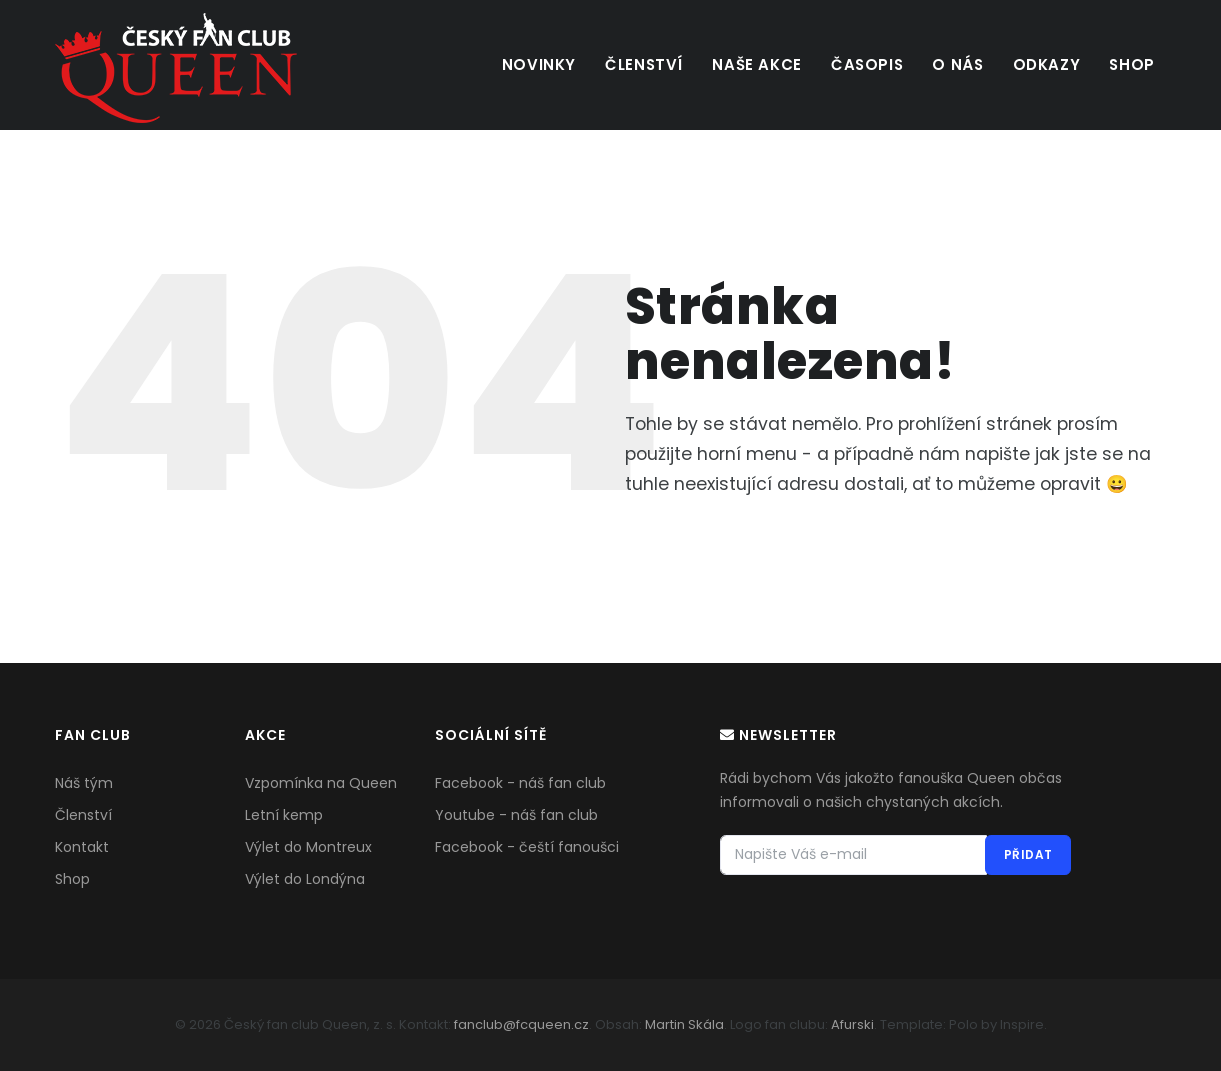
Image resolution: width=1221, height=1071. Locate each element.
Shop (1131, 64)
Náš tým (84, 783)
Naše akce (749, 64)
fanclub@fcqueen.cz (521, 1024)
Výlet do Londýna (305, 879)
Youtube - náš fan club (516, 815)
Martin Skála (684, 1024)
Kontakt (82, 847)
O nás (954, 64)
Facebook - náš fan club (520, 783)
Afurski (852, 1024)
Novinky (529, 64)
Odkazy (1044, 64)
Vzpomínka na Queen (321, 783)
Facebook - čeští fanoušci (527, 847)
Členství (635, 64)
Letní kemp (284, 815)
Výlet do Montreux (308, 847)
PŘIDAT (1027, 854)
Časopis (861, 64)
